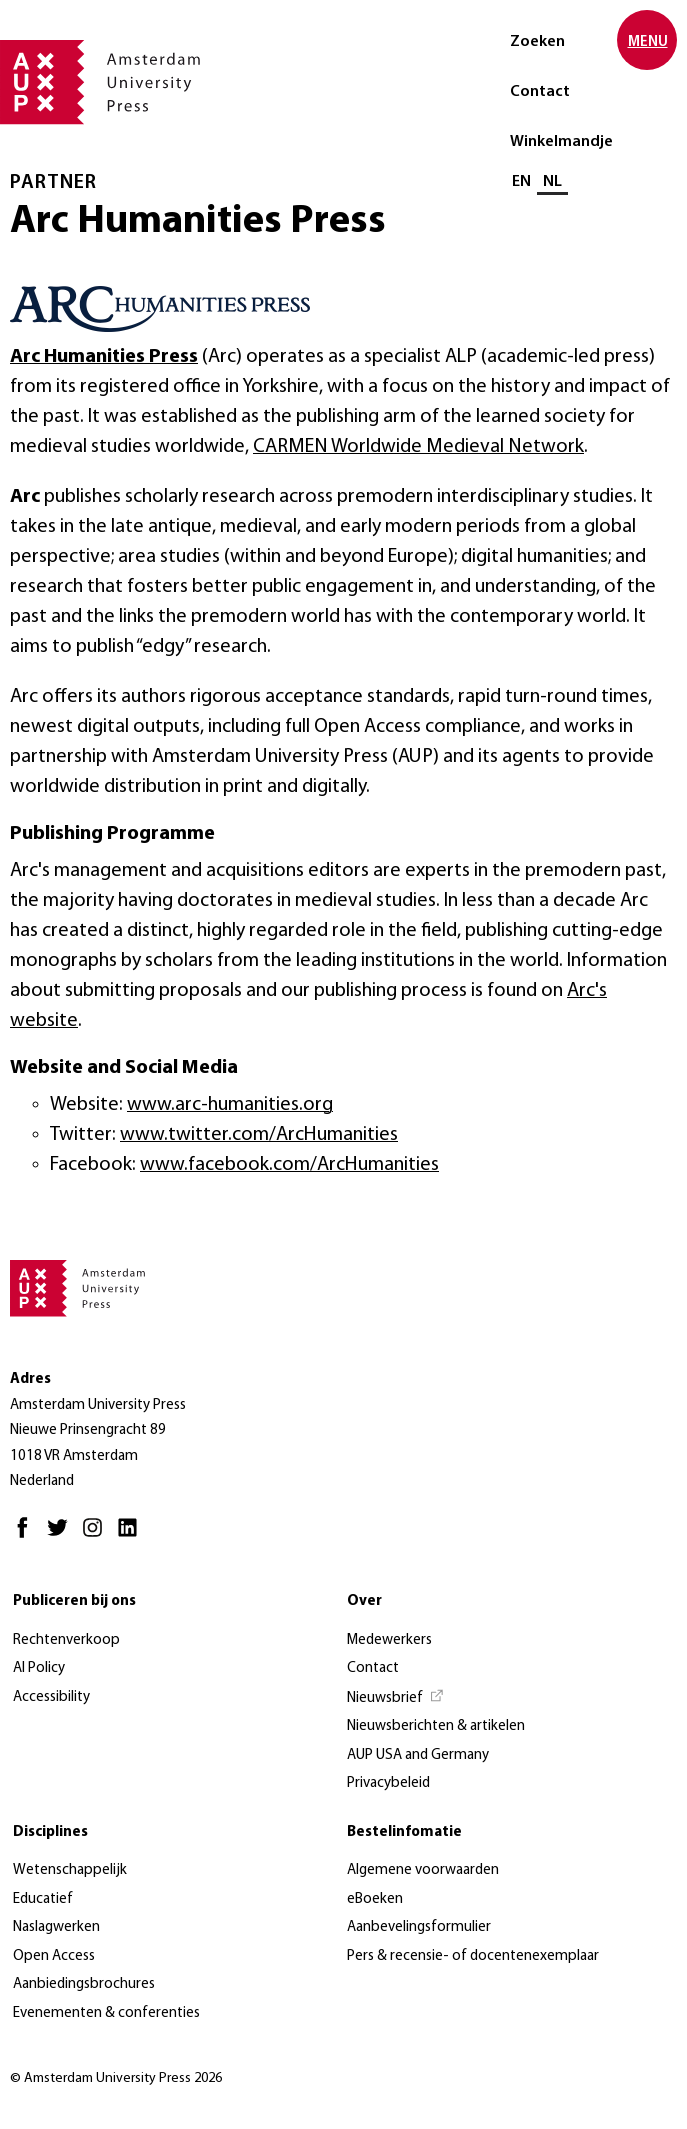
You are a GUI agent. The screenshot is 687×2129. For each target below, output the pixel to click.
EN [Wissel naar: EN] (521, 182)
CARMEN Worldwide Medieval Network (418, 447)
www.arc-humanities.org (230, 1105)
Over (364, 1601)
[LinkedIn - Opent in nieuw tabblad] (132, 1536)
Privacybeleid (388, 1783)
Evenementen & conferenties (106, 2013)
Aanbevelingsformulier (419, 1927)
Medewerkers (389, 1640)
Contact (540, 92)
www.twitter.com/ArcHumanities (259, 1135)
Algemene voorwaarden (423, 1870)
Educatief (43, 1899)
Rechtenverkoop (66, 1640)
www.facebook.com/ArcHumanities (289, 1165)
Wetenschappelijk (70, 1870)
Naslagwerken (56, 1927)
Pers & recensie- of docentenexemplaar (473, 1956)
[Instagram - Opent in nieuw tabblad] (97, 1536)
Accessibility (51, 1697)
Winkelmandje (561, 142)
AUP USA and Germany (418, 1755)
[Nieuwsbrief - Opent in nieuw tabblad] (396, 1699)
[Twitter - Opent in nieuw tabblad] (62, 1536)
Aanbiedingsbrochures (84, 1984)
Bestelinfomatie (404, 1832)
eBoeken (375, 1899)
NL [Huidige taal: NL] (552, 182)
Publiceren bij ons (74, 1601)
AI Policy (39, 1668)
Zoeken (537, 42)
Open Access (54, 1956)
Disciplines (50, 1832)
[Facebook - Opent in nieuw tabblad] (27, 1536)
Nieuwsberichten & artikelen (436, 1726)
